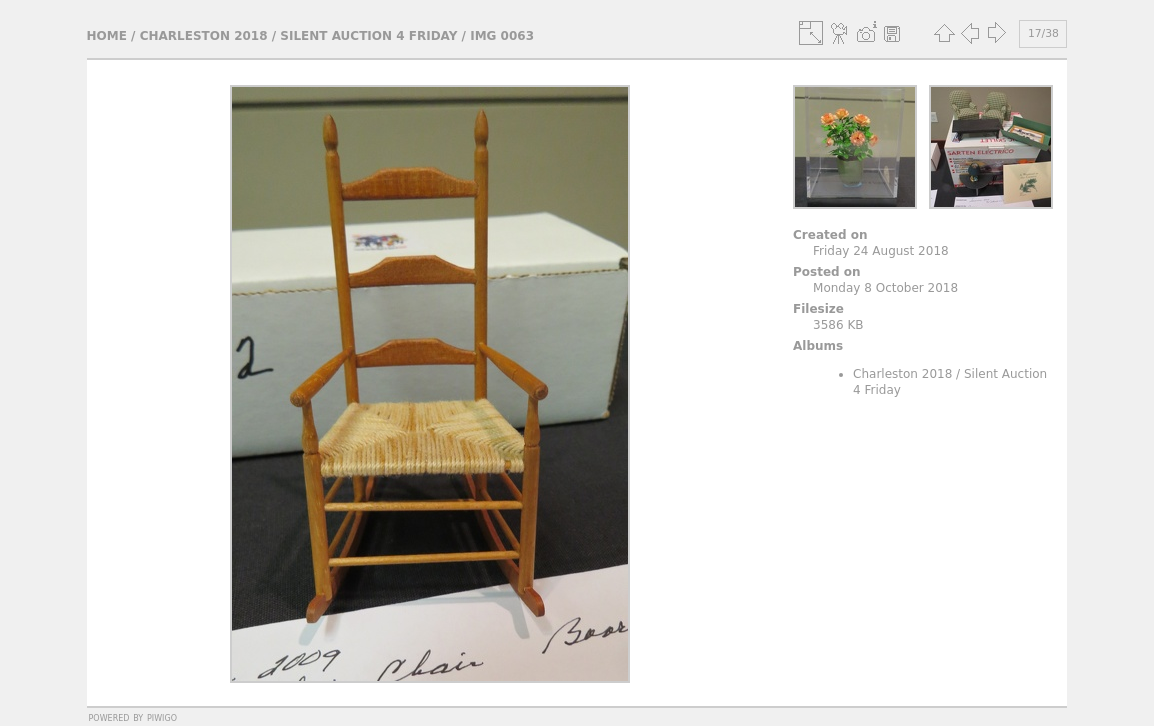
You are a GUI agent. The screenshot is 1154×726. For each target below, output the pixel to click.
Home (107, 36)
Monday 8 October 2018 (885, 288)
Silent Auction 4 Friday (368, 36)
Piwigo (162, 717)
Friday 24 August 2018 (881, 251)
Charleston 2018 (204, 36)
